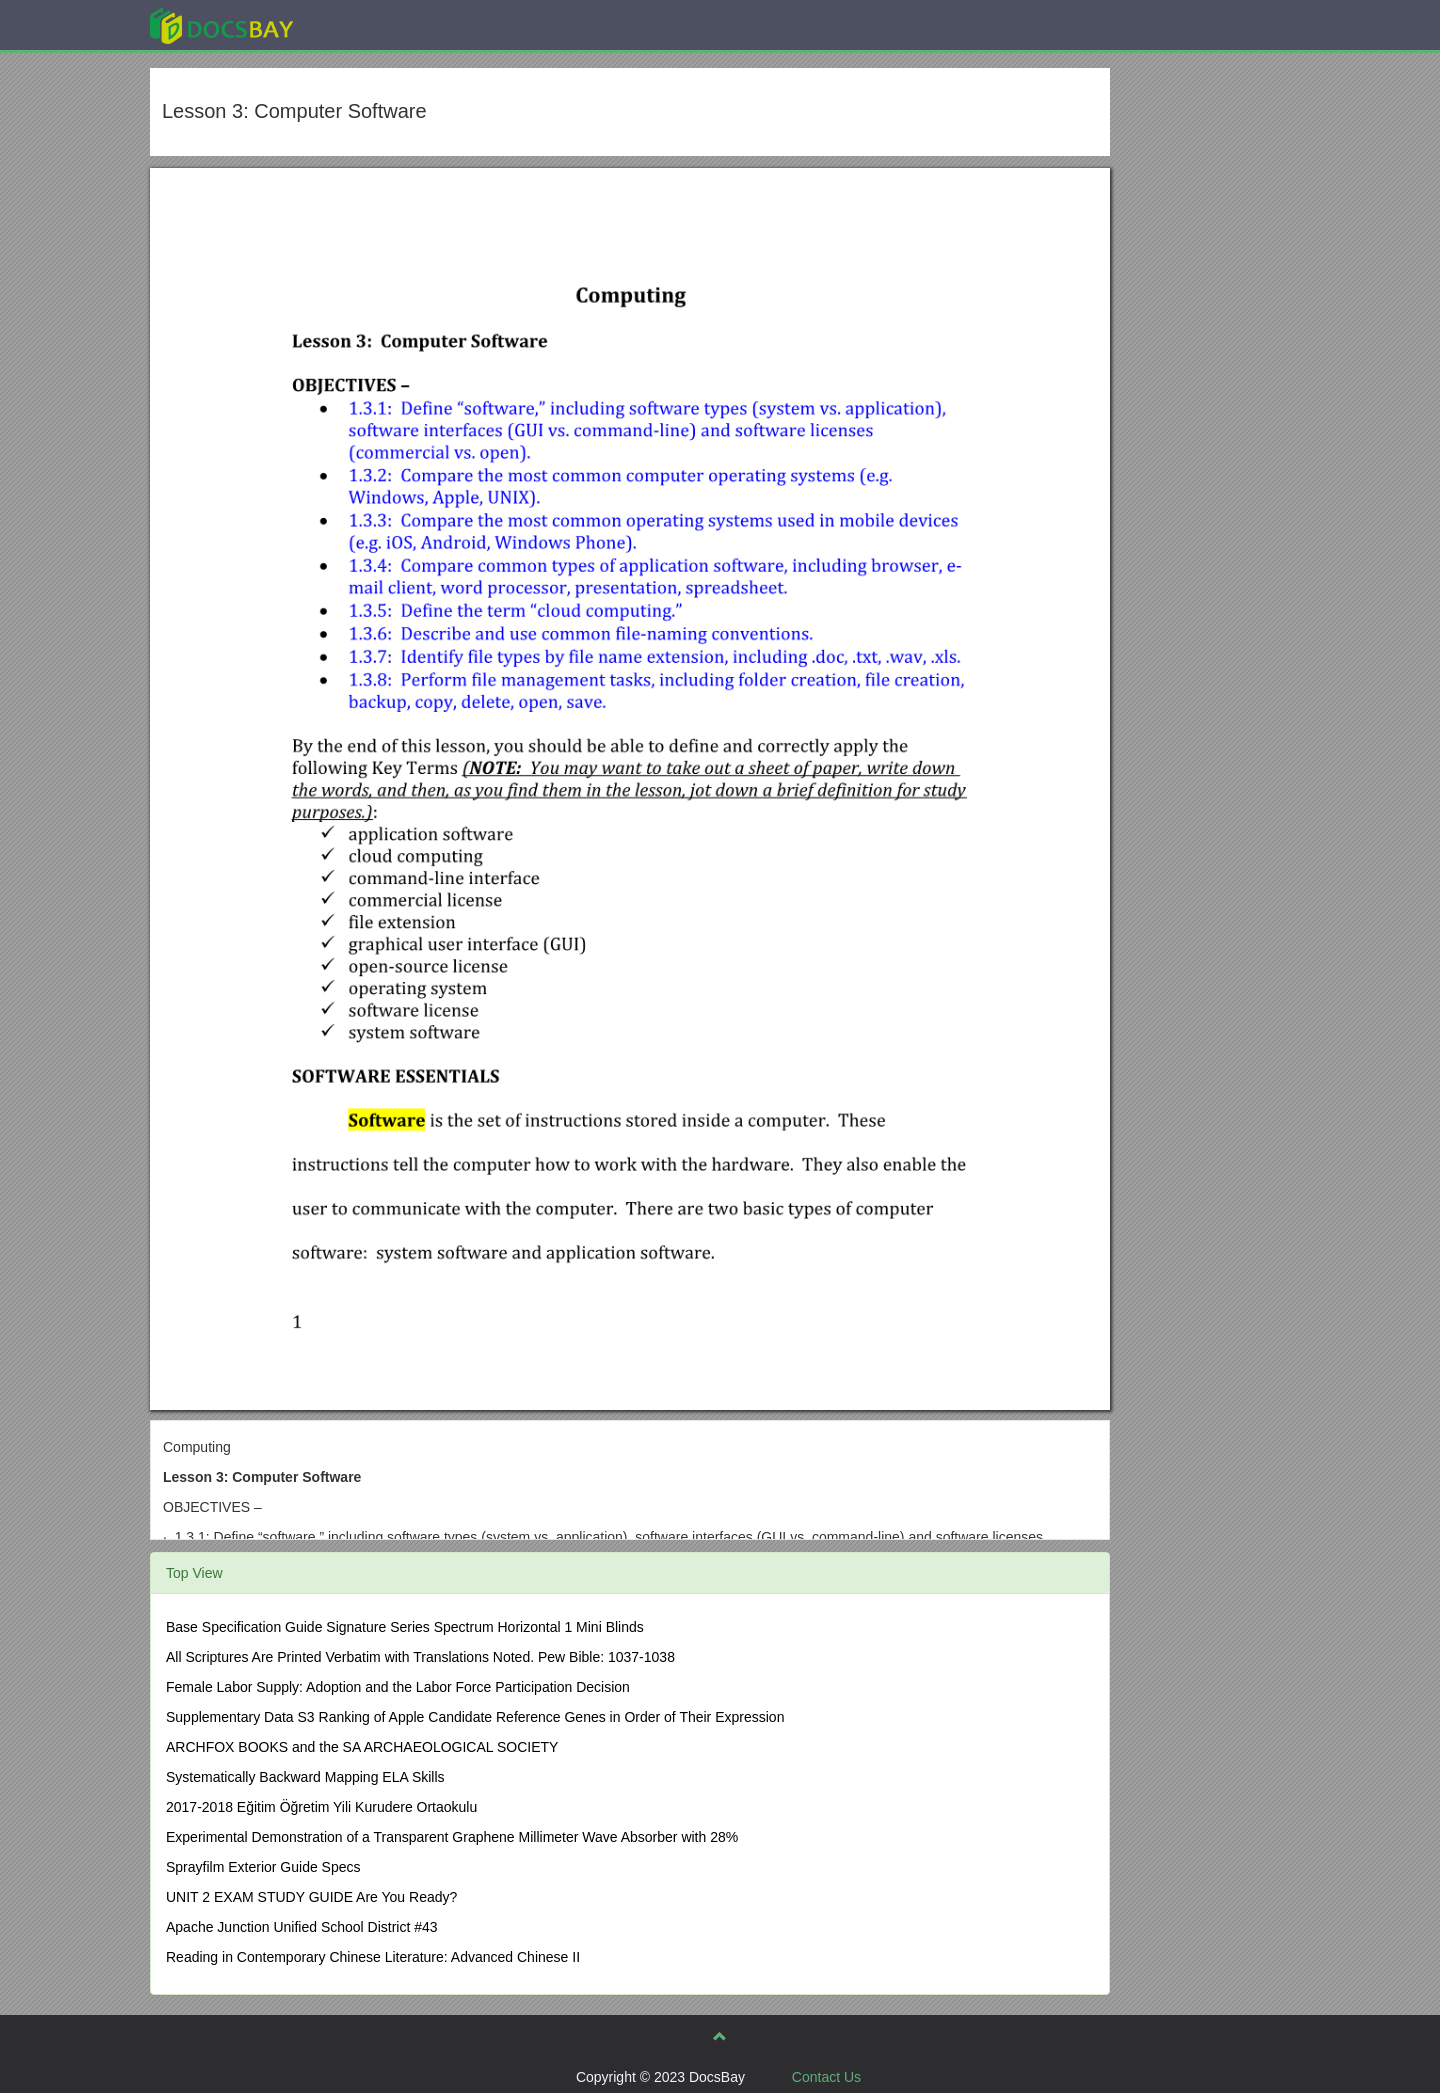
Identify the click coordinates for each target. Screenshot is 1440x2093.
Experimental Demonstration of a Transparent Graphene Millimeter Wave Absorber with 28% (452, 1837)
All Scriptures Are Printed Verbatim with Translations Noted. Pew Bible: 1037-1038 (420, 1657)
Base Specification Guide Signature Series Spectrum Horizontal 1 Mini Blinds (405, 1627)
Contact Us (826, 2077)
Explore (371, 24)
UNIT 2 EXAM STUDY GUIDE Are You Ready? (311, 1897)
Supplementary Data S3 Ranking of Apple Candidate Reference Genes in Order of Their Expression (475, 1717)
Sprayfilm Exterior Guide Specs (263, 1867)
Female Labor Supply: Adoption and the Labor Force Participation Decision (398, 1687)
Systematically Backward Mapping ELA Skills (305, 1777)
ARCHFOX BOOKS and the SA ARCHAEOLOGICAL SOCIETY (362, 1747)
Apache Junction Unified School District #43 (302, 1927)
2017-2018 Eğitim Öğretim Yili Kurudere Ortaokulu (321, 1807)
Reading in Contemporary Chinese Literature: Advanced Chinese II (373, 1957)
